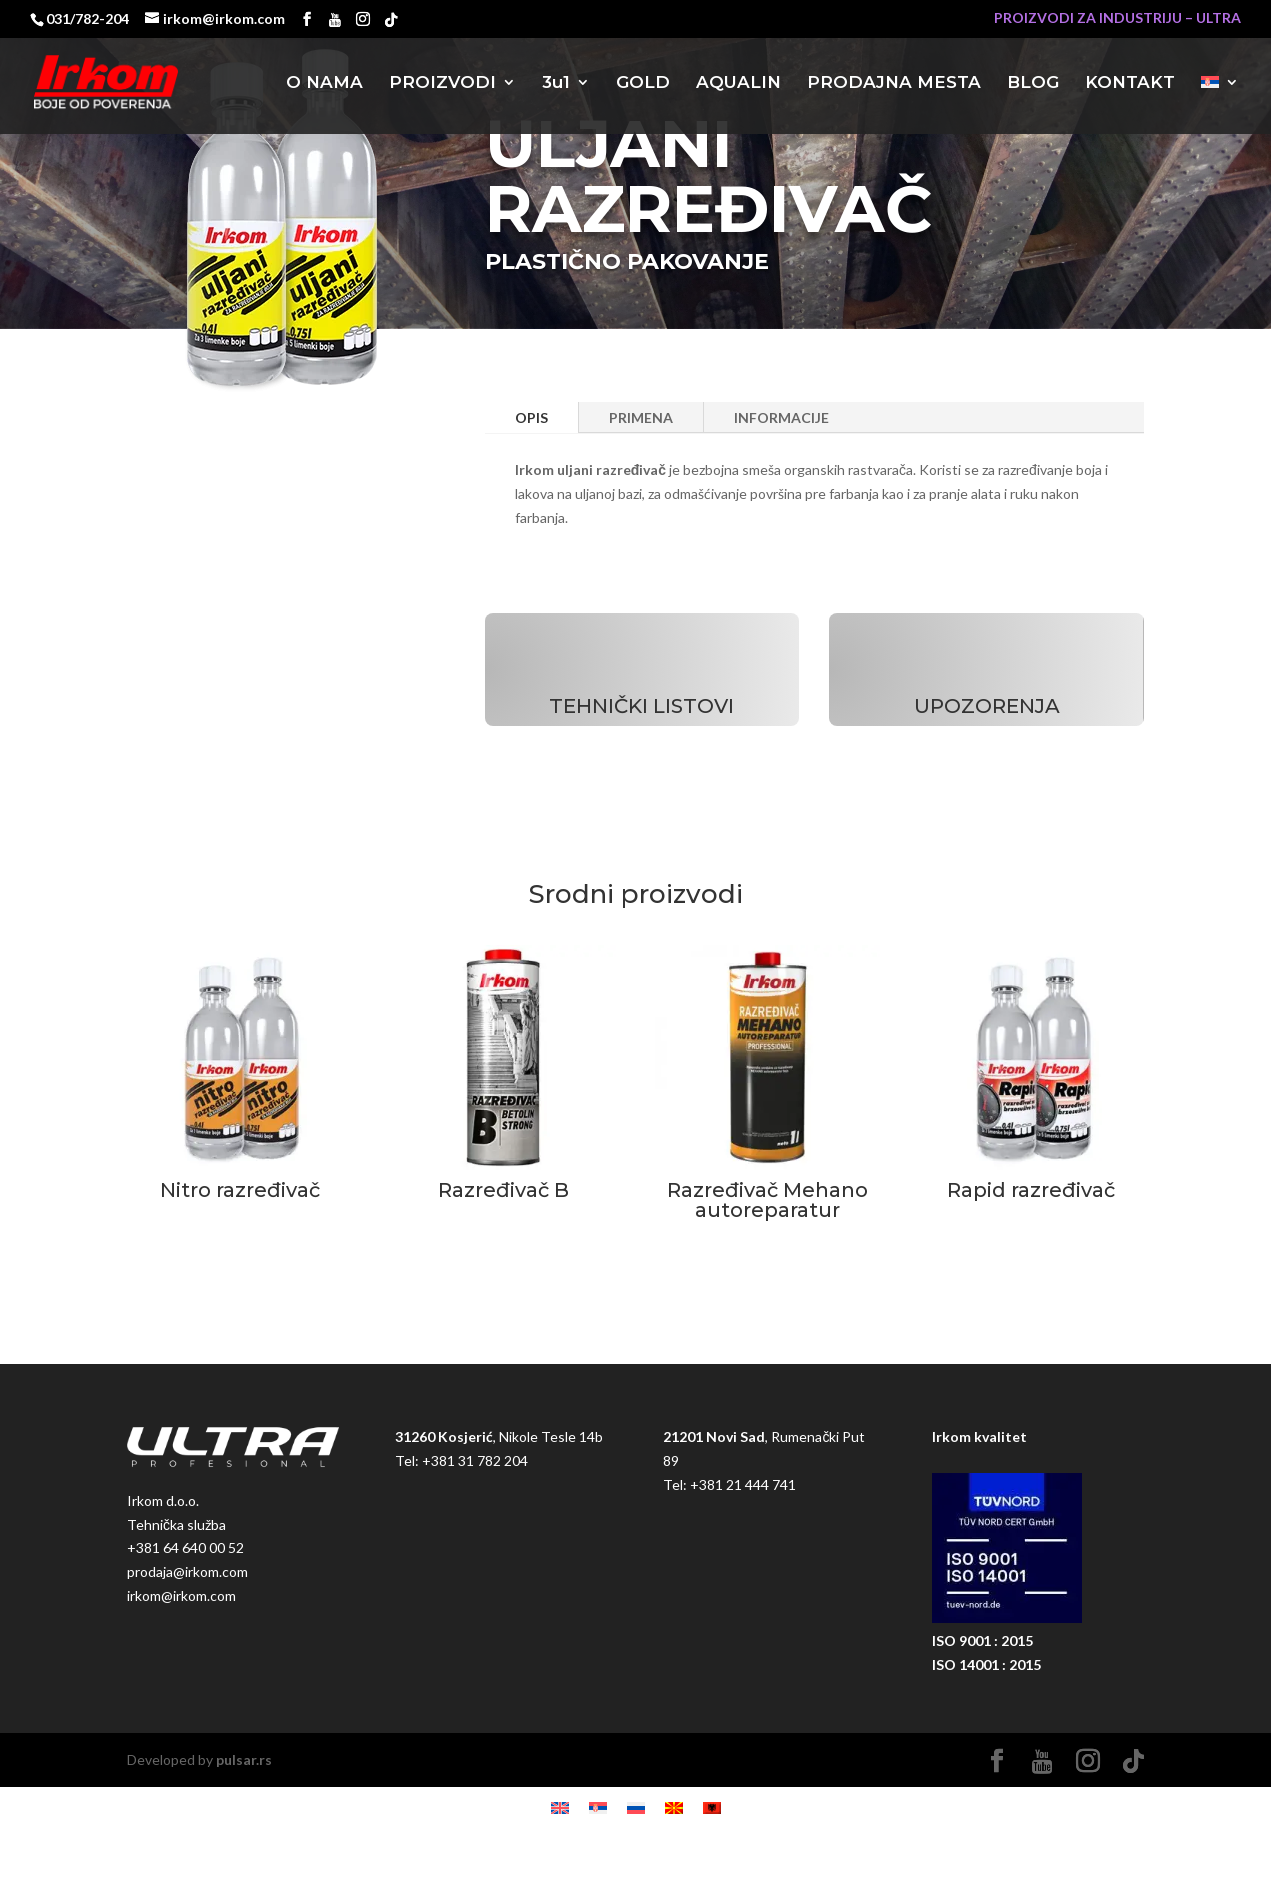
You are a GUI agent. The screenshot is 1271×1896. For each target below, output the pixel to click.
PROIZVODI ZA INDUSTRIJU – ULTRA (1117, 18)
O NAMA (324, 83)
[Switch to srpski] (598, 1807)
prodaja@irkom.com (187, 1571)
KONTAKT (1130, 83)
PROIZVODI (442, 83)
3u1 (556, 83)
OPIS (531, 417)
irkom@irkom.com (181, 1595)
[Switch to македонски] (674, 1807)
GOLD (643, 83)
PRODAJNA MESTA (894, 83)
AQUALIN (738, 83)
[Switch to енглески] (560, 1807)
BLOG (1033, 83)
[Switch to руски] (636, 1807)
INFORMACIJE (781, 417)
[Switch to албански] (712, 1807)
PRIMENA (641, 417)
